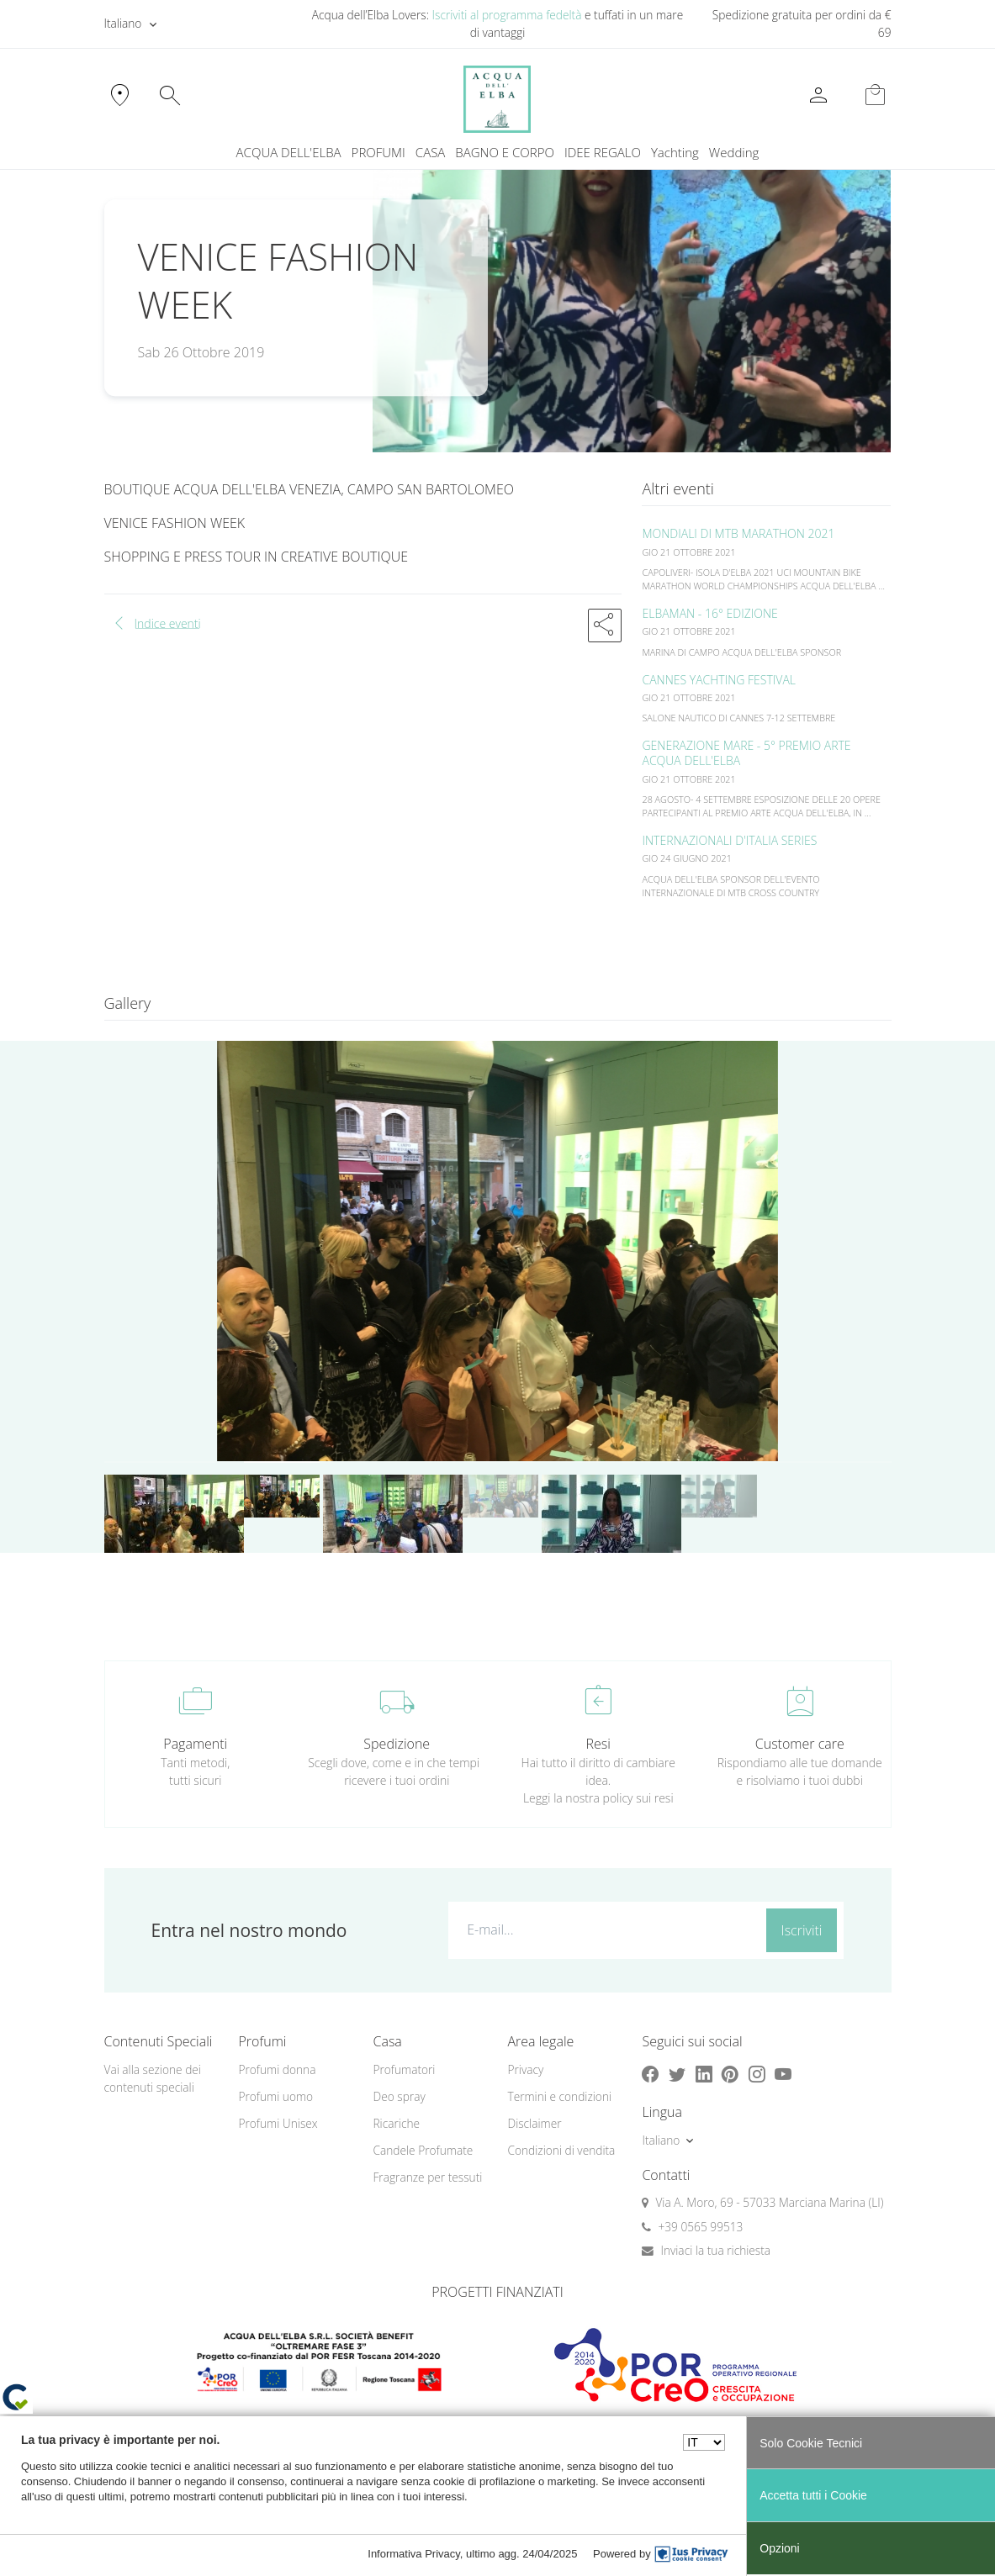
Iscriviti (802, 1930)
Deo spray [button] (399, 2096)
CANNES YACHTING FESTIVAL (719, 680)
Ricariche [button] (396, 2123)
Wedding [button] (734, 152)
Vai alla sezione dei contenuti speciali (152, 2078)
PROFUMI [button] (378, 152)
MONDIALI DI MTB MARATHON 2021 (738, 533)
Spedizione (396, 1743)
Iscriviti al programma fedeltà (507, 15)
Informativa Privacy (414, 2553)
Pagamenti (195, 1743)
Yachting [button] (675, 152)
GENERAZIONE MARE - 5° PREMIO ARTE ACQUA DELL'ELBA (746, 752)
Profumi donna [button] (276, 2069)
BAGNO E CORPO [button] (504, 152)
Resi (598, 1743)
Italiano (123, 23)
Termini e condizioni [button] (559, 2096)
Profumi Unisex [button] (277, 2123)
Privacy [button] (525, 2069)
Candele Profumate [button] (423, 2150)
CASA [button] (430, 152)
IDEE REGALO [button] (602, 152)
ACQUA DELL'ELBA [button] (288, 152)
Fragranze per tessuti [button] (427, 2177)
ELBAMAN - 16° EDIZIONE (709, 613)
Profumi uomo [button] (275, 2096)
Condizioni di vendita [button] (561, 2150)
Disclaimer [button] (534, 2123)
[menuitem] (675, 152)
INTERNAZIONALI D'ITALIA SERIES (729, 840)
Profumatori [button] (404, 2069)
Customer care (799, 1743)
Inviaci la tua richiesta (715, 2250)
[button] (605, 625)
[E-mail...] (604, 1929)
